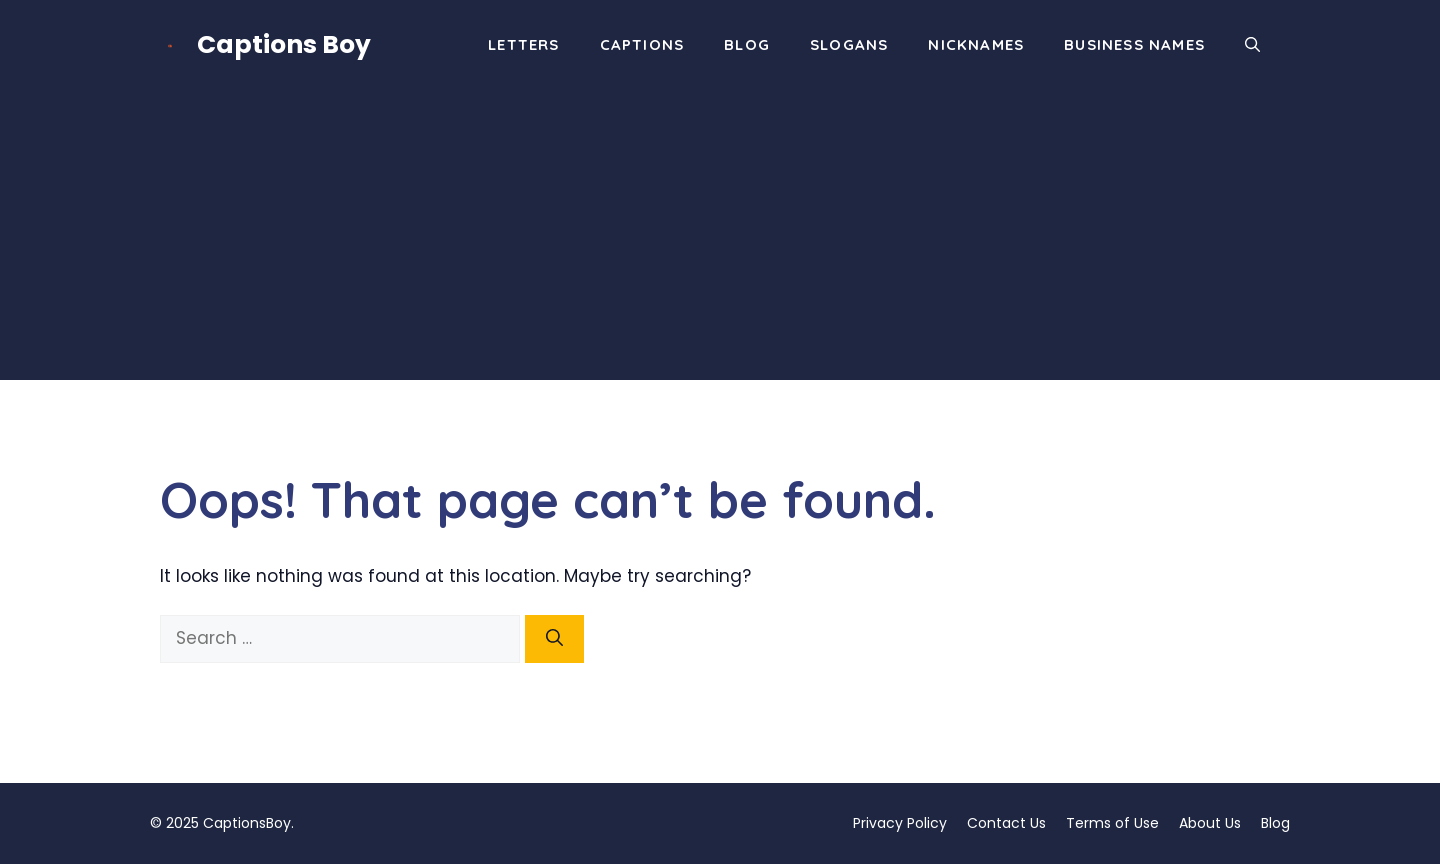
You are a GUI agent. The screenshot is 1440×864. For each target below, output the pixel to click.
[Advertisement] (720, 240)
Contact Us (1006, 823)
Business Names (1134, 44)
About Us (1210, 823)
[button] (1252, 45)
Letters (523, 44)
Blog (747, 44)
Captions (642, 44)
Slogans (849, 44)
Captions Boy (284, 44)
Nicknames (976, 44)
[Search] (554, 639)
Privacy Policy (900, 823)
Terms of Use (1112, 823)
